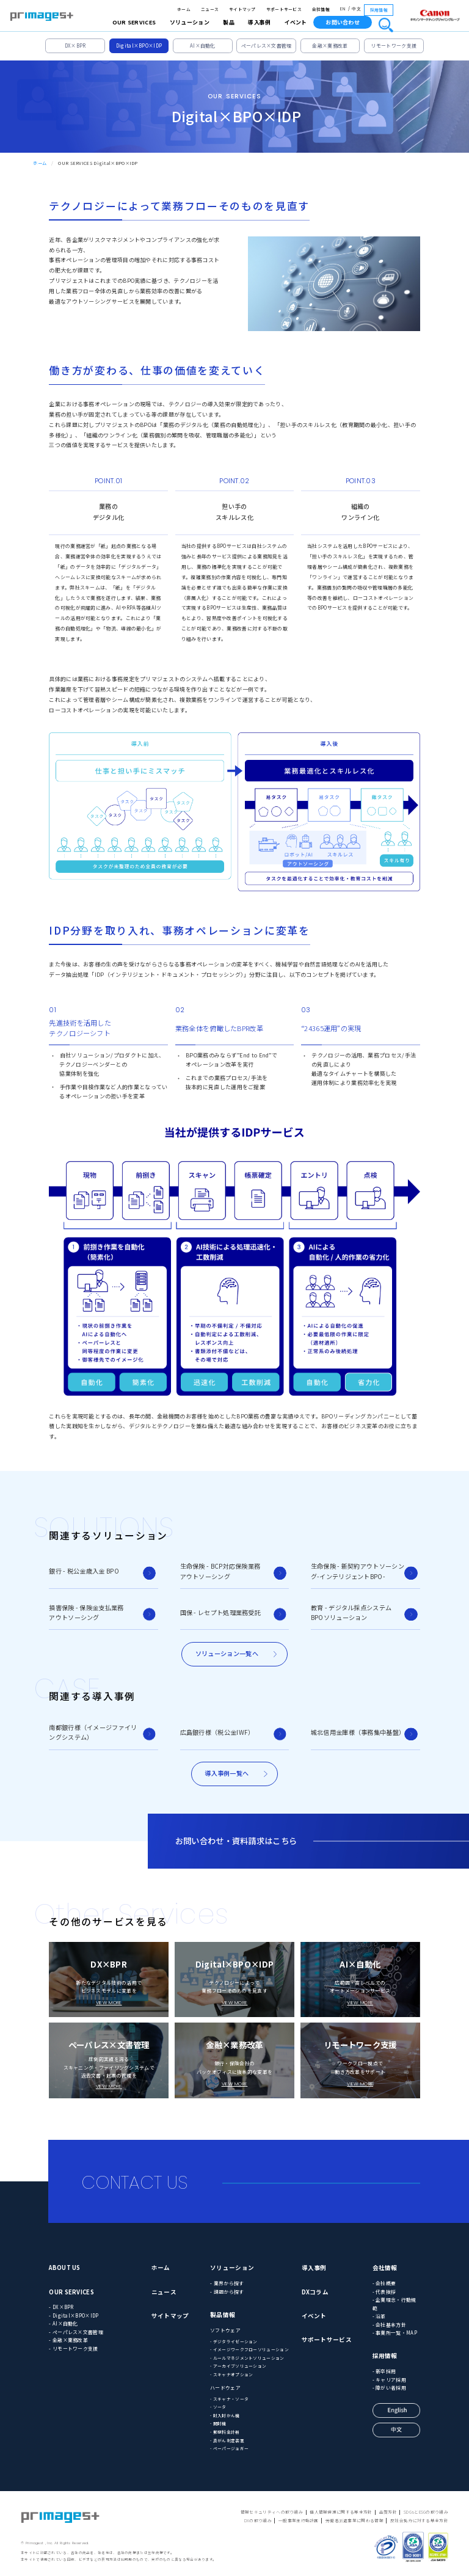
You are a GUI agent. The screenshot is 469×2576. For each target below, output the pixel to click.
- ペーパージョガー (229, 2448)
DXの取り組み (258, 2520)
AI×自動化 (203, 45)
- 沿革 (379, 2316)
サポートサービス (284, 9)
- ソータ (218, 2407)
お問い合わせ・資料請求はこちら (236, 1840)
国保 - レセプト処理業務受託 (220, 1612)
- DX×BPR (61, 2307)
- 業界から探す (227, 2283)
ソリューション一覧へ (226, 1653)
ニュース (210, 9)
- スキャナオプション (231, 2374)
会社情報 (321, 9)
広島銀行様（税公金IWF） (217, 1732)
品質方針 (388, 2512)
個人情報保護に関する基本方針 (341, 2512)
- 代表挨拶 (384, 2291)
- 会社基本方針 (389, 2324)
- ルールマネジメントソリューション (247, 2358)
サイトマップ (242, 9)
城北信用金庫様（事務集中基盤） (358, 1732)
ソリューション (232, 2267)
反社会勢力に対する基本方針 (419, 2520)
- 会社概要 (384, 2283)
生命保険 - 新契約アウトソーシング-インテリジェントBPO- (357, 1570)
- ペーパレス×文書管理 (76, 2332)
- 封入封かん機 (224, 2415)
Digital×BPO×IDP (139, 45)
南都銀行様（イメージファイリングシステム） (93, 1732)
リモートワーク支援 (393, 45)
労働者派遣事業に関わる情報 (354, 2520)
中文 (356, 9)
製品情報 (222, 2314)
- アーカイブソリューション (238, 2366)
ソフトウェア (225, 2330)
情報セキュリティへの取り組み (272, 2512)
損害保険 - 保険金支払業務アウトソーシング (86, 1612)
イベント (296, 22)
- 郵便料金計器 (224, 2432)
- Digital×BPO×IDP (73, 2315)
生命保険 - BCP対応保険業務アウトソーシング (220, 1570)
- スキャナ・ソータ (229, 2399)
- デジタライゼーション (234, 2341)
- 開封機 (218, 2423)
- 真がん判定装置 (227, 2440)
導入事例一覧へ (227, 1773)
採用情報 (379, 10)
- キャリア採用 (389, 2379)
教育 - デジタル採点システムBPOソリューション (351, 1612)
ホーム (184, 9)
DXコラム (315, 2292)
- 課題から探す (227, 2291)
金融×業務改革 (329, 45)
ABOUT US (64, 2267)
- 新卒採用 (384, 2371)
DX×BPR (75, 45)
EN (342, 9)
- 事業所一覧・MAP (395, 2332)
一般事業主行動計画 (298, 2520)
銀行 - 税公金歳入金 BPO (84, 1570)
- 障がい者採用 (389, 2387)
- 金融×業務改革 (68, 2340)
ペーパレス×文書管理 (266, 45)
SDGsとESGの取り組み (426, 2512)
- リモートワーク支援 (73, 2348)
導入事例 (314, 2267)
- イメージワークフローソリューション (249, 2349)
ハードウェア (225, 2387)
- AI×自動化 (63, 2323)
